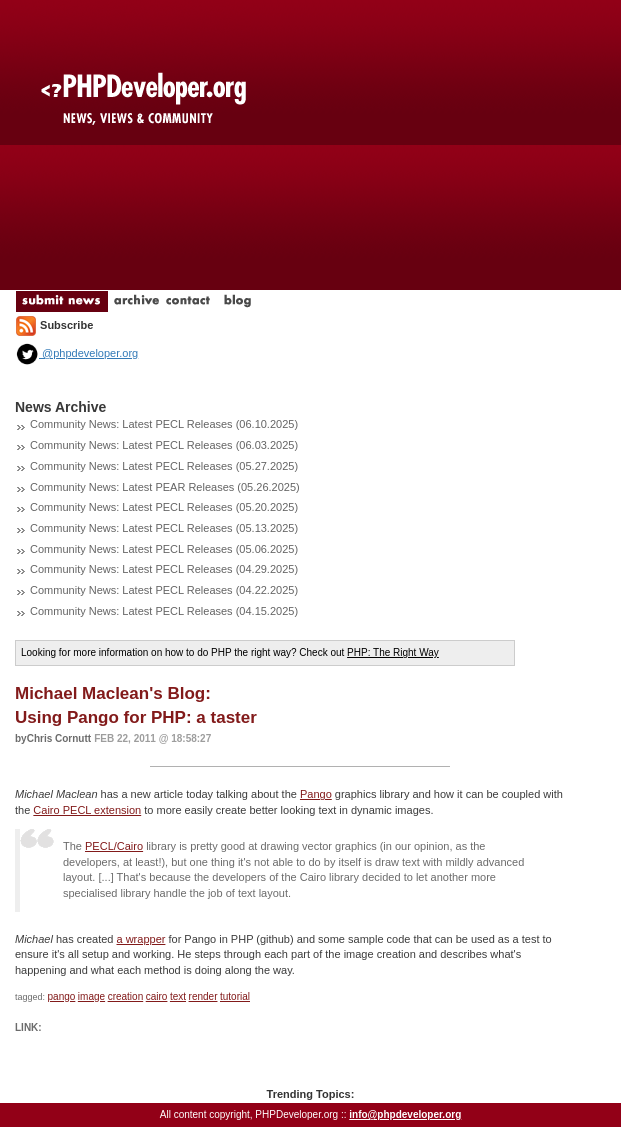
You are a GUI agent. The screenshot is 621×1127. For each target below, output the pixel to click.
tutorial (235, 996)
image (91, 996)
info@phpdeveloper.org (405, 1114)
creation (126, 996)
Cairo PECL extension (87, 810)
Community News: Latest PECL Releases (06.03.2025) (164, 445)
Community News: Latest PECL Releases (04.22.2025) (164, 590)
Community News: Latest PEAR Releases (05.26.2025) (165, 487)
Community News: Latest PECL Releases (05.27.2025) (164, 466)
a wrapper (141, 939)
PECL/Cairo (114, 846)
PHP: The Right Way (393, 652)
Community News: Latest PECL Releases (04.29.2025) (164, 569)
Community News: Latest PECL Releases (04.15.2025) (164, 611)
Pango (316, 794)
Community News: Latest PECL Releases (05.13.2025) (164, 528)
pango (62, 996)
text (178, 996)
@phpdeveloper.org (76, 353)
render (203, 996)
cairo (157, 996)
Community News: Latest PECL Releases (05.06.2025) (164, 549)
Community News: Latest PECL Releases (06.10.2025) (164, 424)
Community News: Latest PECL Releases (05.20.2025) (164, 507)
